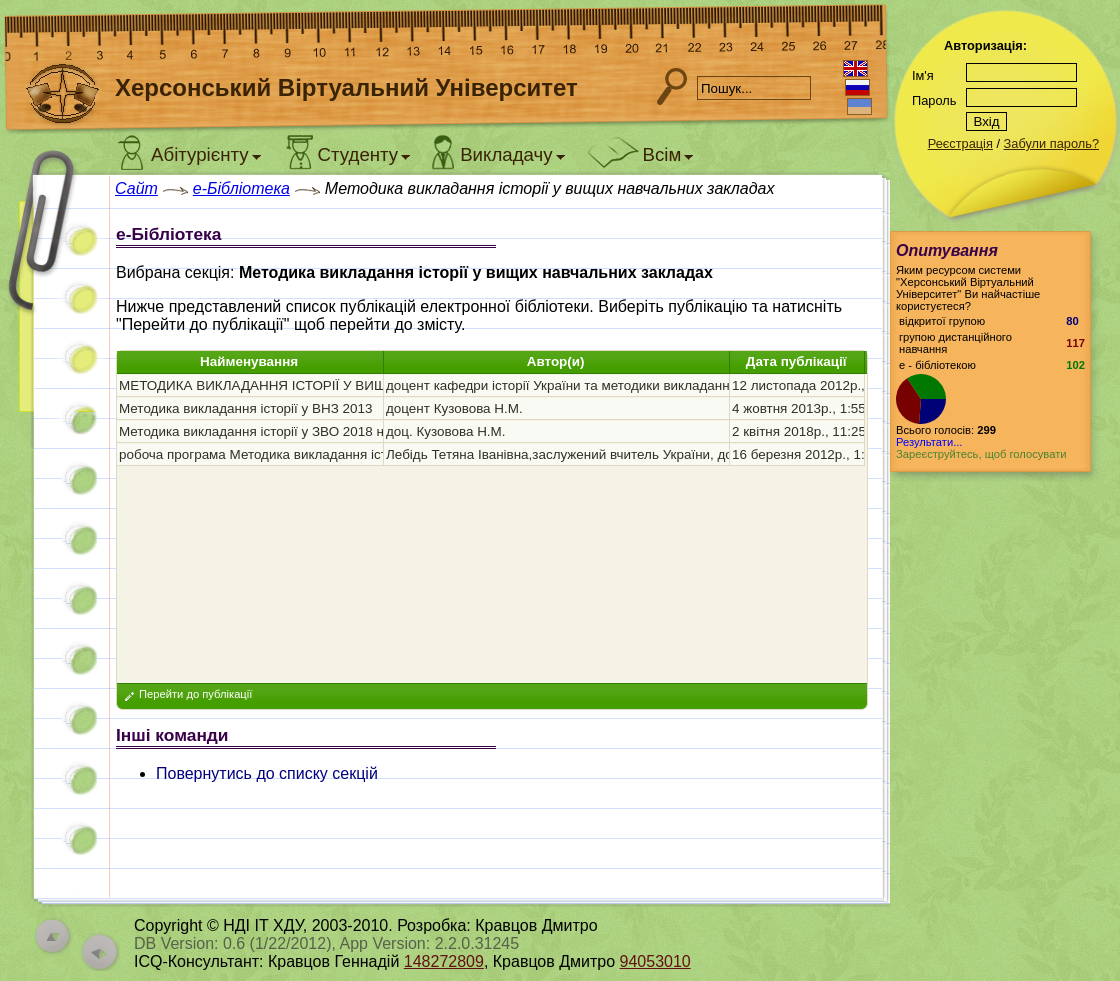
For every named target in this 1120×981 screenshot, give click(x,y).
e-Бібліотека (241, 188)
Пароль (934, 100)
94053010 (655, 961)
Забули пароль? (1051, 143)
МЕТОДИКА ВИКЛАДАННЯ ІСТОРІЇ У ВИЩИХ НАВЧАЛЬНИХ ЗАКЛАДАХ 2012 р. (371, 385)
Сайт (136, 188)
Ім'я (923, 75)
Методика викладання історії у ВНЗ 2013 (245, 408)
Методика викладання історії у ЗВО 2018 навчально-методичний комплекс (352, 431)
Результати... (929, 442)
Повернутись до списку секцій (267, 773)
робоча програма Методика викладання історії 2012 (280, 454)
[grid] (491, 420)
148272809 (444, 961)
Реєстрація (960, 143)
